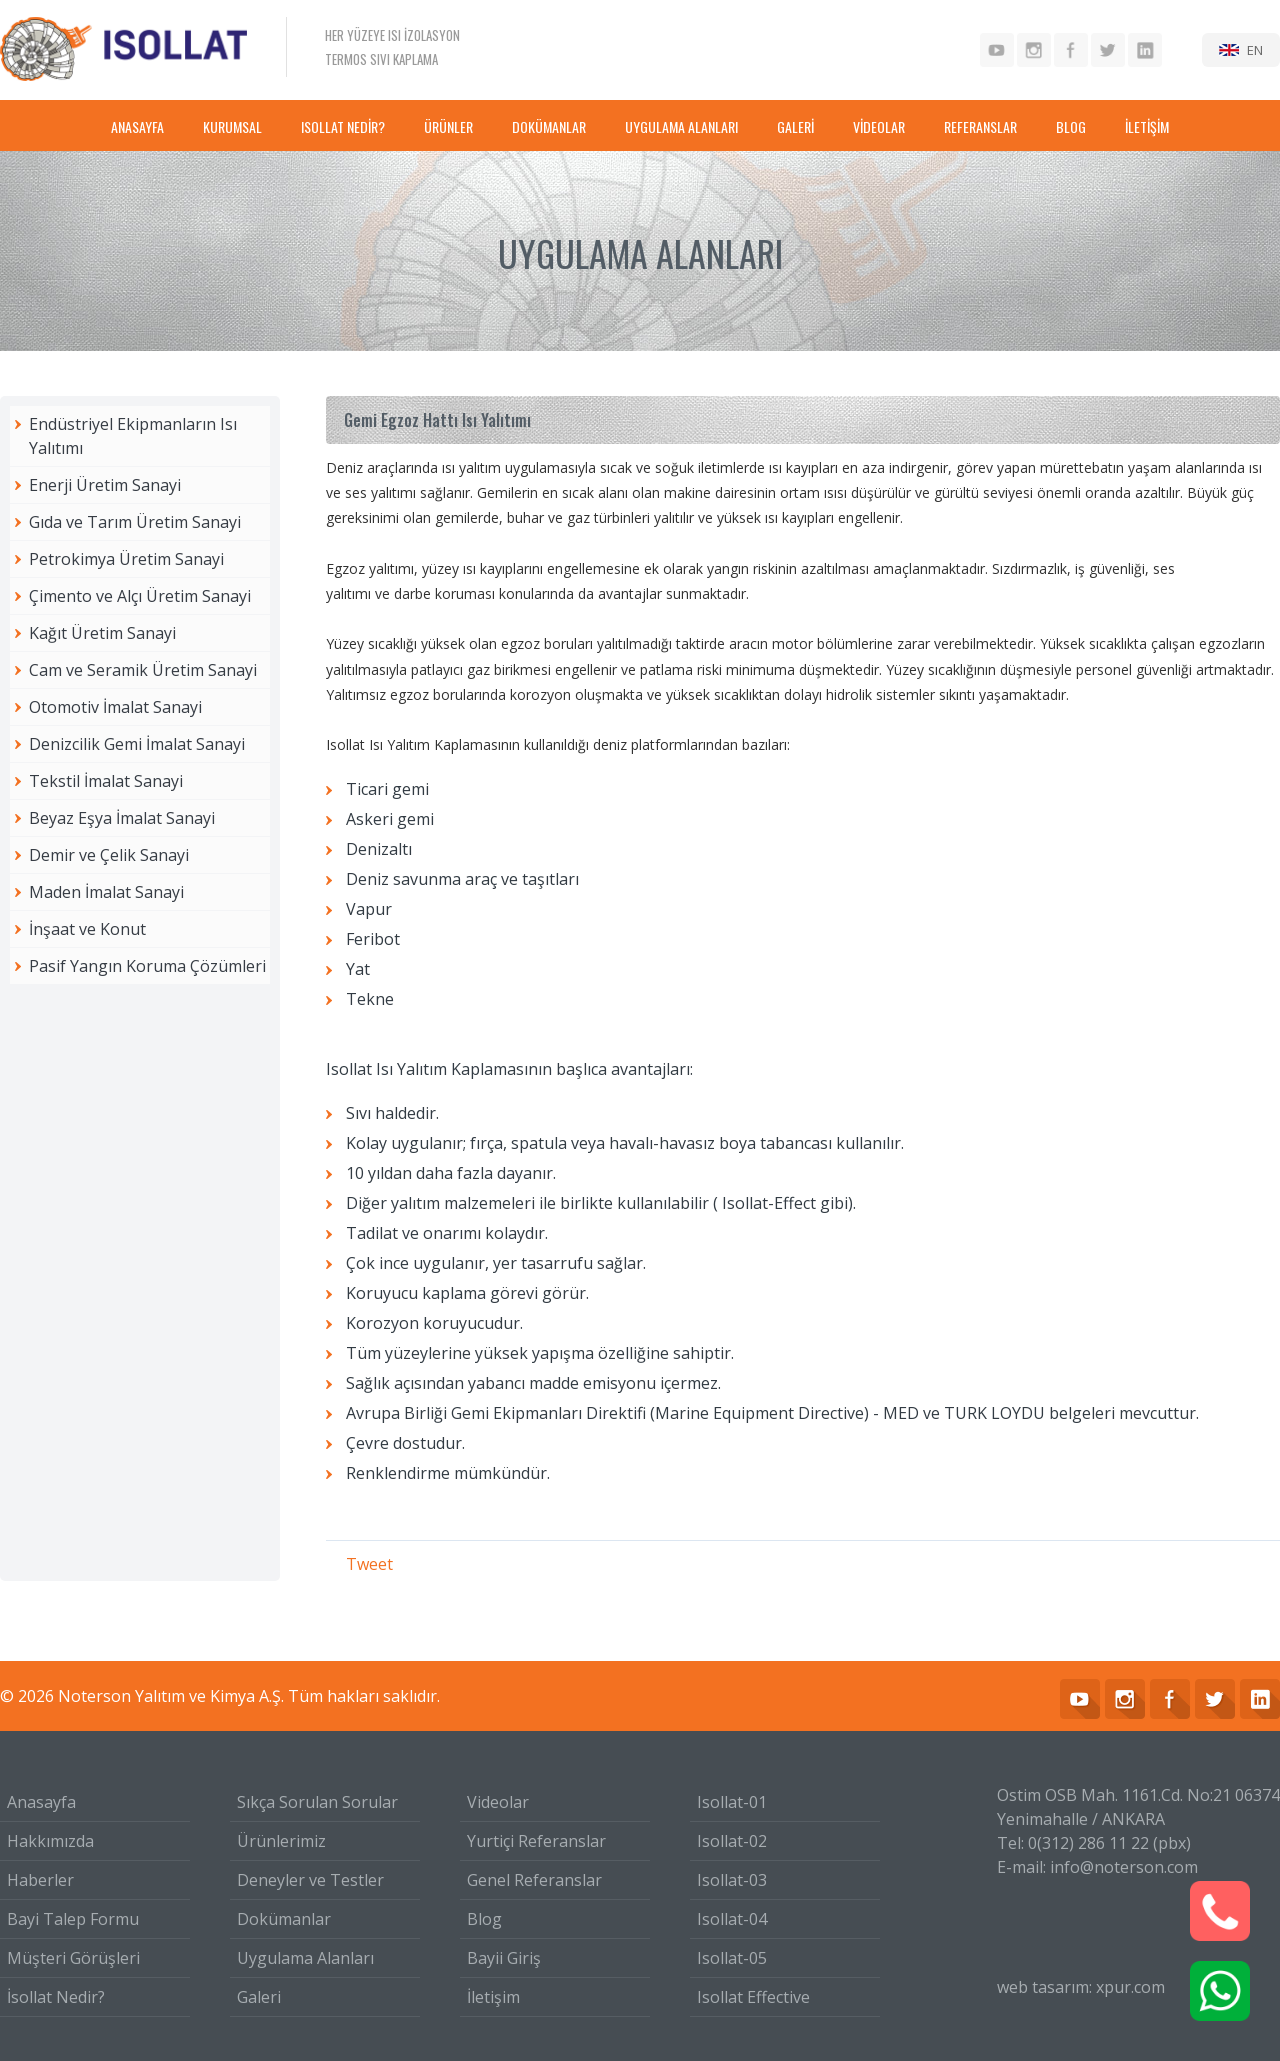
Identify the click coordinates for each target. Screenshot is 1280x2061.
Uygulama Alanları (305, 1958)
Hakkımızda (50, 1841)
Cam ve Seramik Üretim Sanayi (143, 670)
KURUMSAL (232, 126)
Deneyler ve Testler (310, 1880)
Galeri (259, 1997)
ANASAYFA (137, 126)
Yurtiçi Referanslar (536, 1841)
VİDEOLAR (879, 126)
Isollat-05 (732, 1958)
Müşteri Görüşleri (73, 1958)
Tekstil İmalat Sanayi (106, 781)
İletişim (493, 1997)
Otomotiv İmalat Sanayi (115, 707)
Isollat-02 (732, 1841)
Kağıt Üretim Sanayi (102, 633)
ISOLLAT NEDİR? (343, 126)
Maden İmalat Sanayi (106, 892)
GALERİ (795, 126)
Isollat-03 (732, 1880)
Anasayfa (41, 1802)
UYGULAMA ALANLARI (681, 126)
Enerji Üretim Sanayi (105, 485)
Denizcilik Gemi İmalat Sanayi (137, 744)
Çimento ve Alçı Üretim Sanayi (140, 596)
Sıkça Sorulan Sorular (317, 1802)
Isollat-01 (732, 1802)
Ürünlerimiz (281, 1841)
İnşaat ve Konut (87, 929)
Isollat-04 (732, 1919)
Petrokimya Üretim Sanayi (126, 559)
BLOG (1071, 126)
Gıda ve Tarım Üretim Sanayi (135, 522)
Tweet (369, 1564)
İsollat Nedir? (56, 1997)
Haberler (40, 1880)
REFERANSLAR (980, 126)
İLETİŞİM (1147, 126)
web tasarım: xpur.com (1081, 1987)
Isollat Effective (753, 1997)
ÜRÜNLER (448, 126)
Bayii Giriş (504, 1958)
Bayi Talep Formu (73, 1919)
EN (1255, 50)
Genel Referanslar (534, 1880)
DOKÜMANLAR (549, 126)
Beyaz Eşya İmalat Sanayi (122, 818)
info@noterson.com (1124, 1867)
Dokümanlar (284, 1919)
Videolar (498, 1802)
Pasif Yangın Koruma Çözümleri (147, 966)
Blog (484, 1919)
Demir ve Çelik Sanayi (109, 855)
